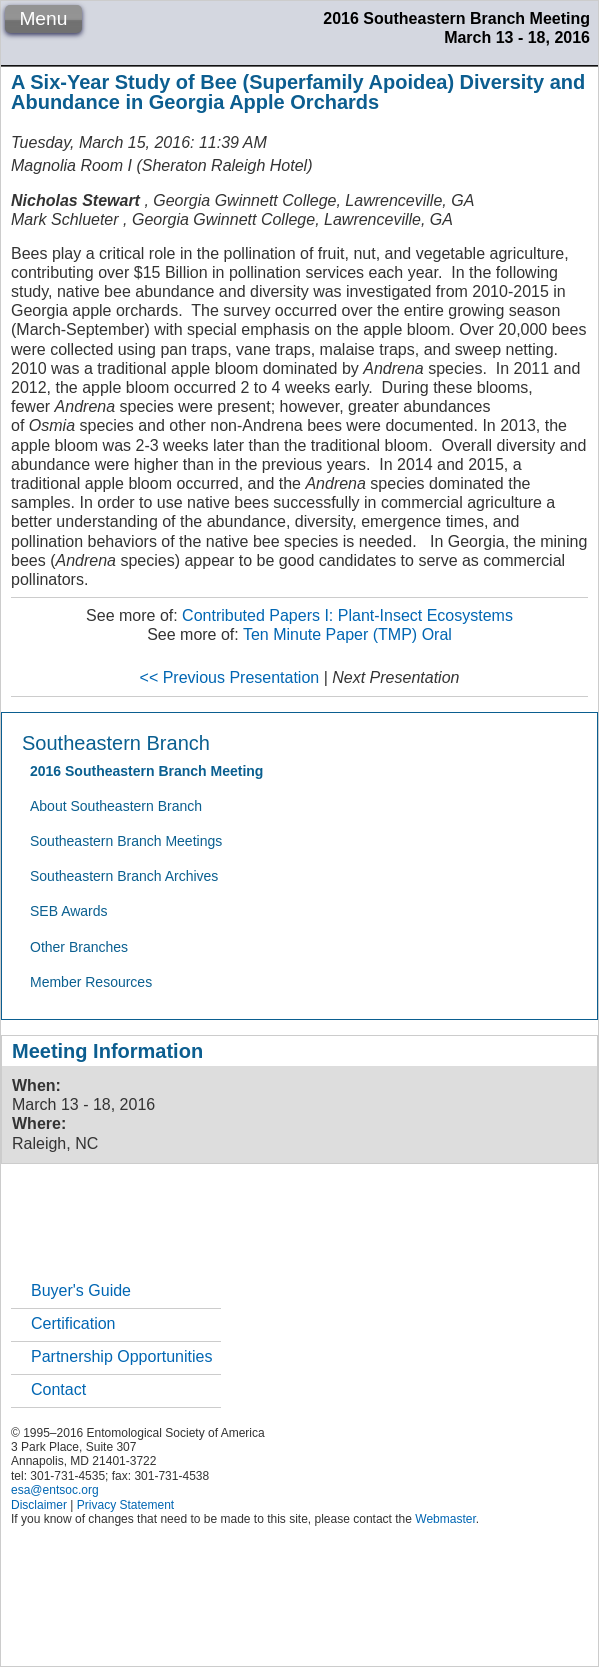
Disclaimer (39, 1505)
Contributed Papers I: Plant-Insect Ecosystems (347, 615)
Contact (58, 1389)
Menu (43, 18)
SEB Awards (69, 911)
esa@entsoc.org (55, 1490)
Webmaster (445, 1519)
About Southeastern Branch (116, 806)
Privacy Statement (125, 1505)
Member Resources (91, 982)
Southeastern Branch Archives (124, 876)
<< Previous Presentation (230, 677)
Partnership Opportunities (121, 1356)
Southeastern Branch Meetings (126, 841)
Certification (73, 1323)
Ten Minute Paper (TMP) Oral (347, 634)
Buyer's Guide (81, 1290)
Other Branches (79, 947)
